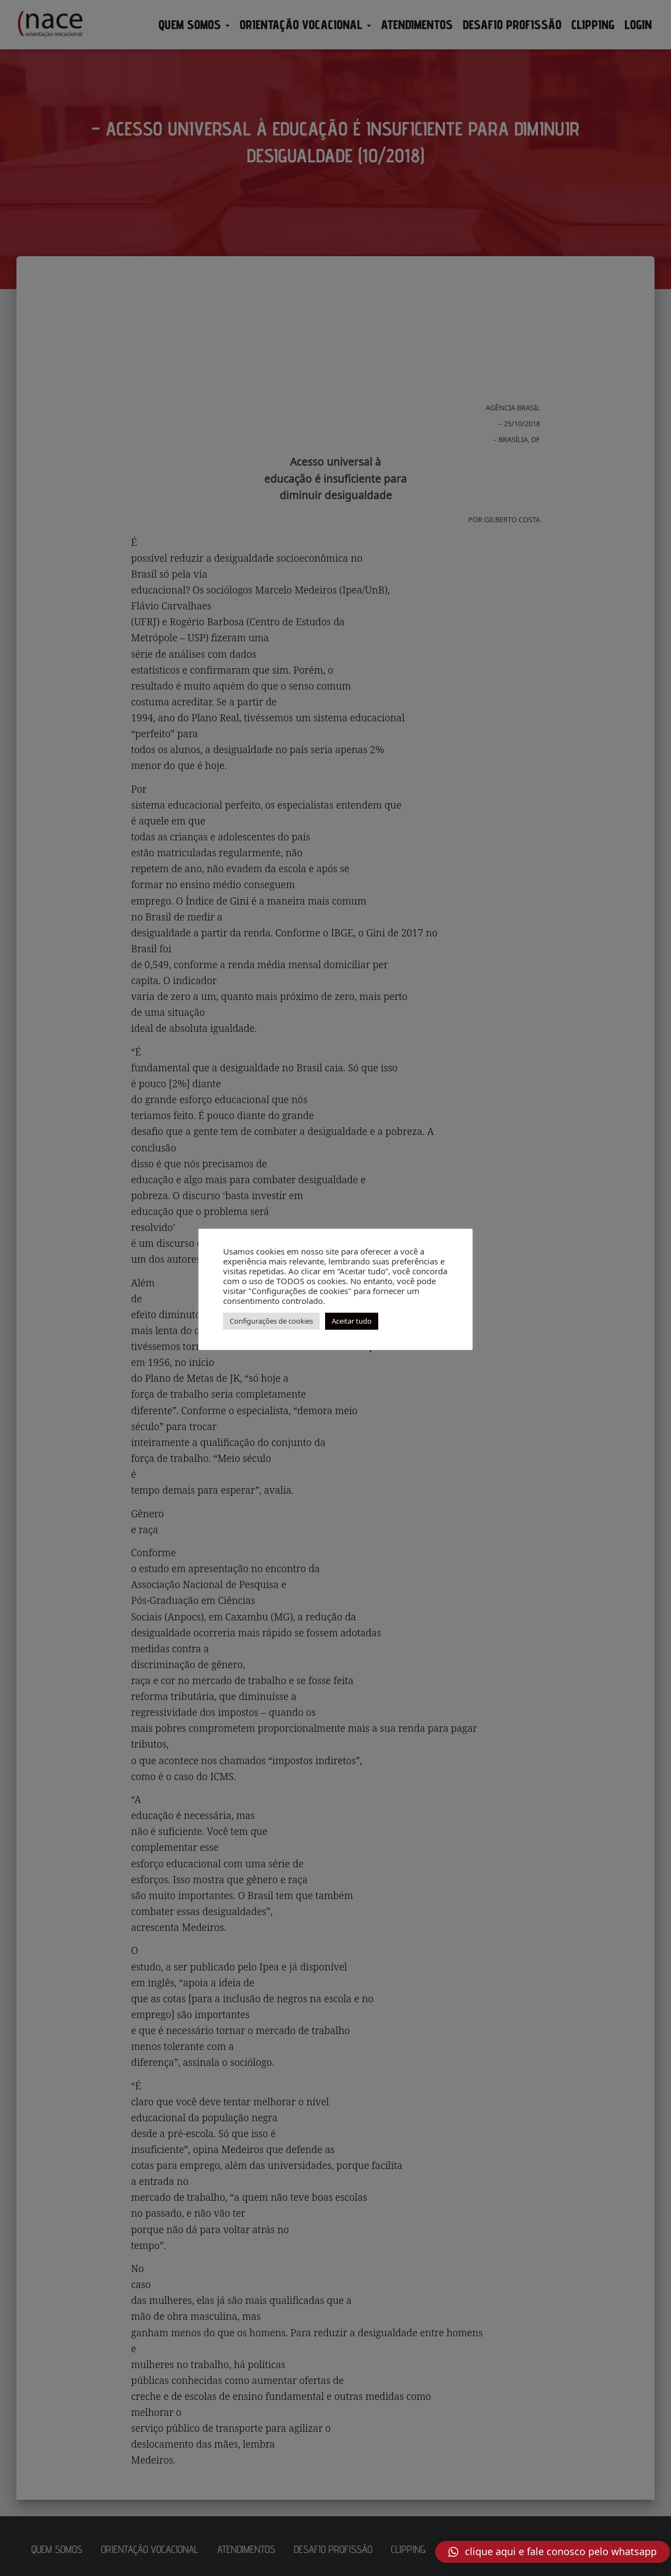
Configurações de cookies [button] (271, 1321)
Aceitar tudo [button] (352, 1321)
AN (6, 2569)
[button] (552, 2552)
